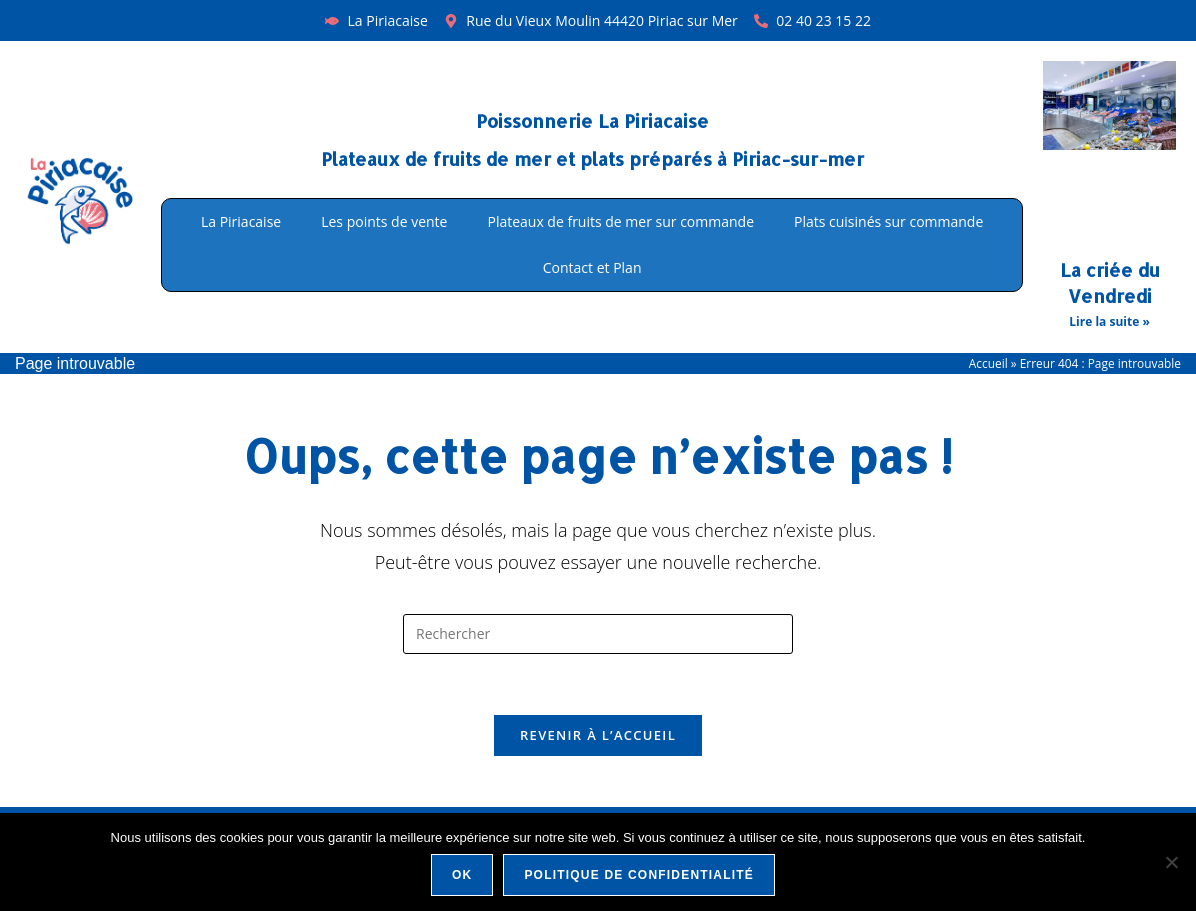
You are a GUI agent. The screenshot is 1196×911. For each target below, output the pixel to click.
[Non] (1171, 862)
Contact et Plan (592, 267)
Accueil (988, 363)
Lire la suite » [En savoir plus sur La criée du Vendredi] (1109, 321)
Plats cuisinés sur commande (888, 221)
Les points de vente (384, 221)
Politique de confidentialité (639, 875)
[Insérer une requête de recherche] (598, 634)
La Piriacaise (241, 221)
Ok (462, 875)
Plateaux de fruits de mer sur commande (620, 221)
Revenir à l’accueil (598, 735)
